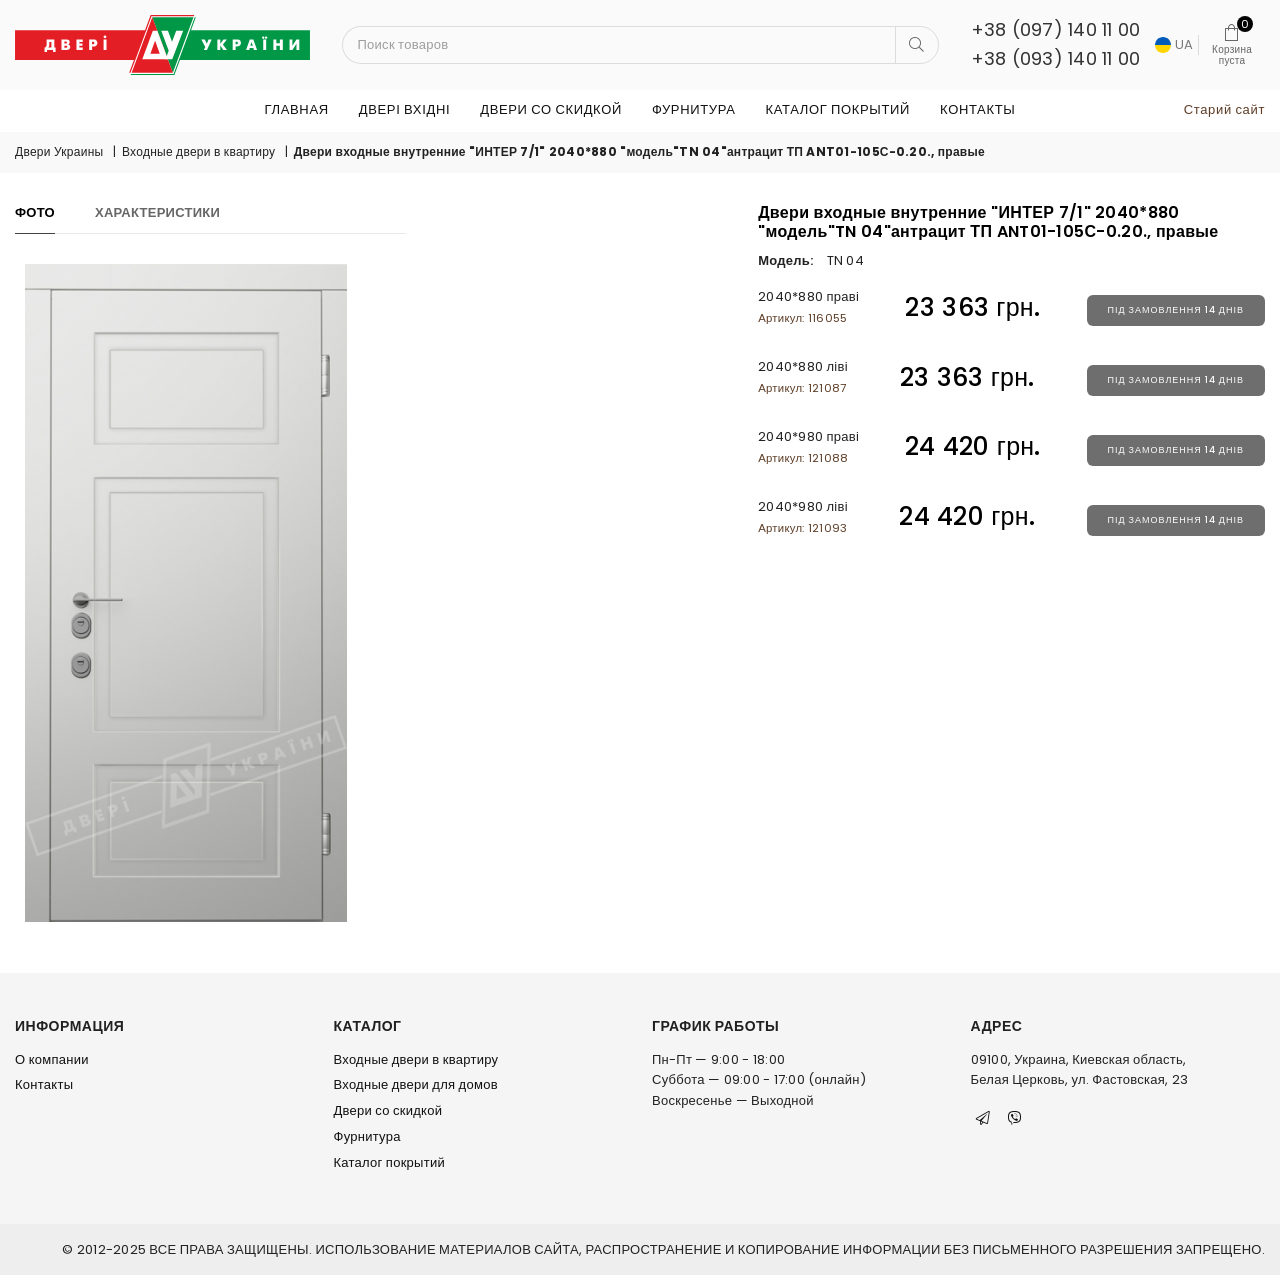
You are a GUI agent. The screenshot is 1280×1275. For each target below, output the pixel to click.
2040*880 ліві (803, 376)
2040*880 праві (808, 306)
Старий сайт (1224, 109)
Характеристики (157, 212)
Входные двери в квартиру (198, 151)
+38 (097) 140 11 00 (1056, 29)
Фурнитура (693, 109)
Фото (35, 212)
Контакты (977, 109)
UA (1174, 44)
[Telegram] (983, 1118)
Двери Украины (59, 151)
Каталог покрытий (837, 109)
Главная (297, 109)
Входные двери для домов (416, 1084)
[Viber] (1015, 1118)
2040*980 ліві (803, 516)
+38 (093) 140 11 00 (1056, 58)
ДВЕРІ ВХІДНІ (404, 109)
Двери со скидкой (551, 109)
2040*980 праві (808, 446)
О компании (52, 1059)
